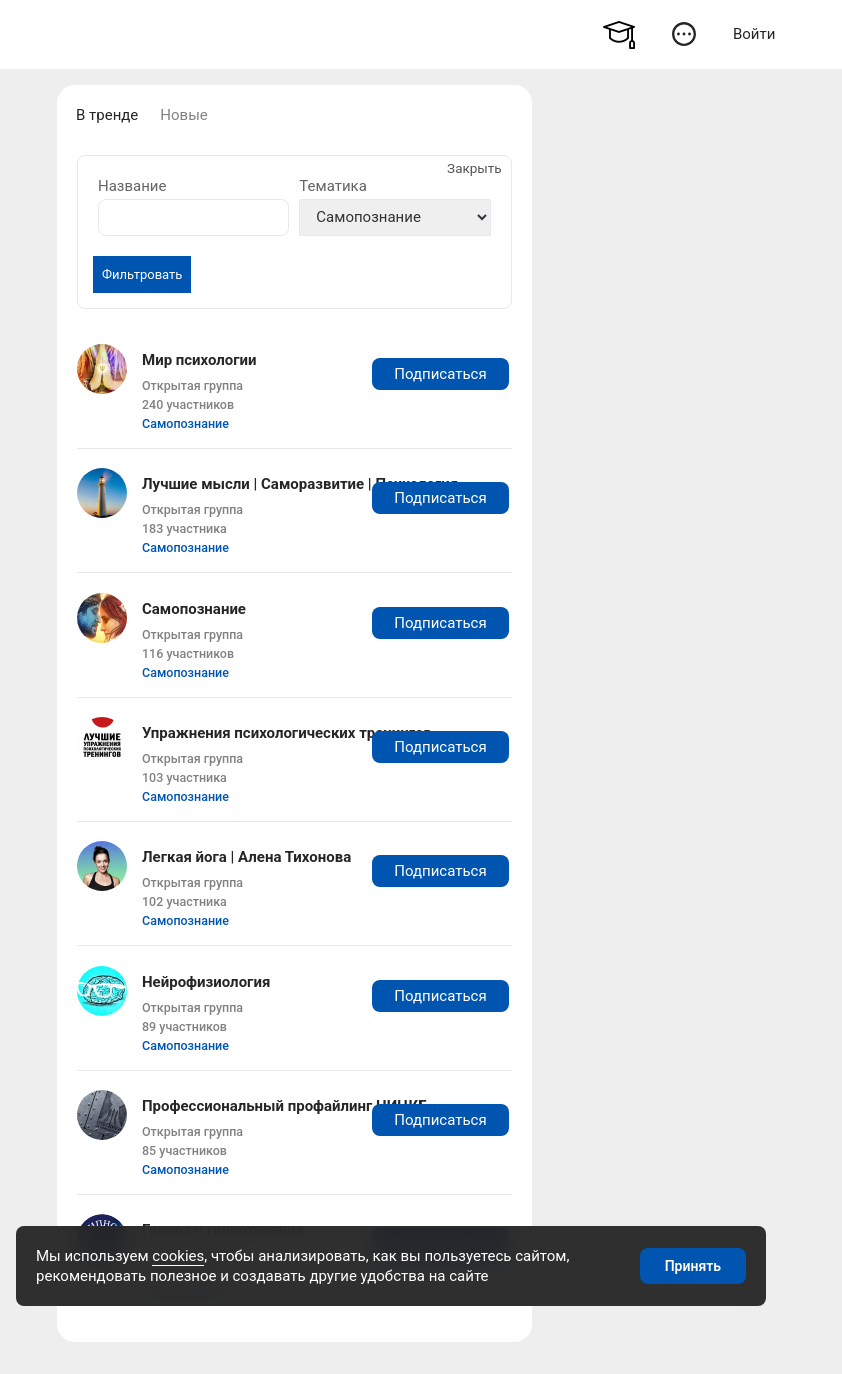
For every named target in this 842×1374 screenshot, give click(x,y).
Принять (693, 1266)
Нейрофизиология (206, 982)
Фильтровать (142, 274)
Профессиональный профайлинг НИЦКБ (285, 1106)
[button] (683, 33)
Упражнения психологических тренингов (287, 733)
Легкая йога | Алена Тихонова (246, 857)
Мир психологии (199, 360)
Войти (754, 34)
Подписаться (440, 374)
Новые (183, 115)
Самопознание (185, 423)
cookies (178, 1256)
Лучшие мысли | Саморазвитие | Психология (300, 484)
